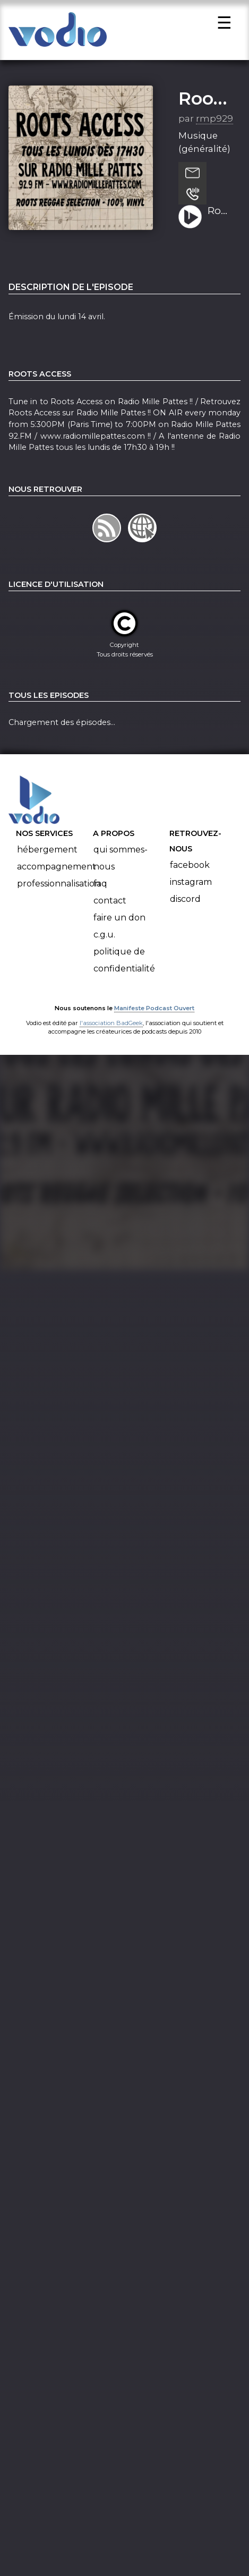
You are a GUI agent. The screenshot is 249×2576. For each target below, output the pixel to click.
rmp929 (214, 125)
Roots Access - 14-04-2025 (220, 218)
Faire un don (119, 924)
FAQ (100, 890)
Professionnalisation (58, 890)
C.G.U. (104, 941)
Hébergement (47, 856)
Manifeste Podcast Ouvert (154, 1014)
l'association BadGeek (111, 1029)
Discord (185, 905)
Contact (109, 907)
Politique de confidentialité (124, 966)
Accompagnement (56, 873)
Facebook (190, 871)
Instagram (191, 888)
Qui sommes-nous (120, 864)
